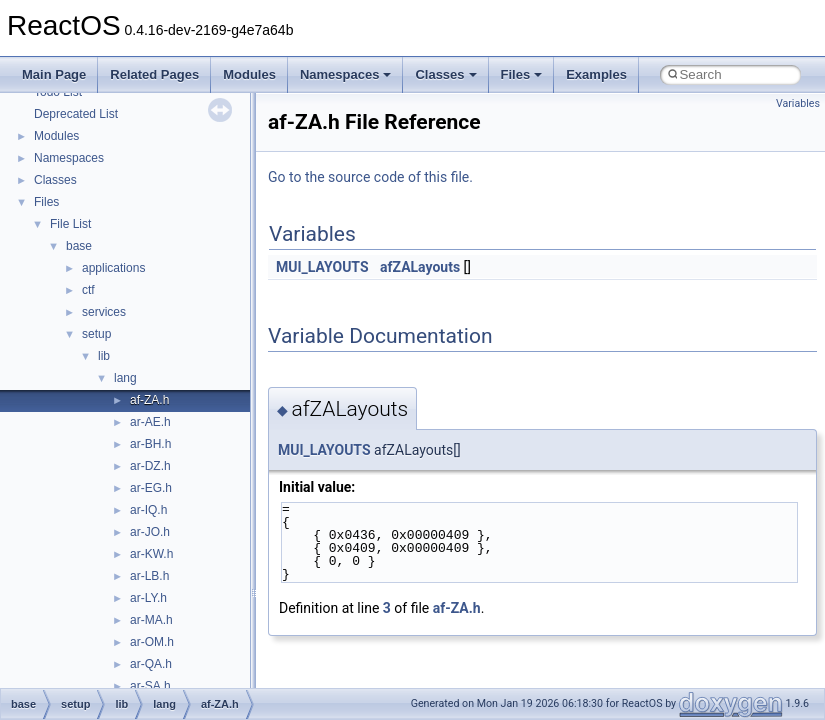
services (104, 312)
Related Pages (154, 74)
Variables (798, 103)
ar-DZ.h (150, 466)
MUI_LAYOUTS (322, 267)
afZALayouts (420, 267)
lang (125, 378)
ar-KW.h (151, 554)
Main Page (54, 74)
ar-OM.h (152, 642)
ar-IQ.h (148, 510)
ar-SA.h (150, 686)
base (79, 246)
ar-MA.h (151, 620)
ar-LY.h (148, 598)
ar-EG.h (151, 488)
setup (96, 334)
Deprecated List (76, 114)
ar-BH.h (150, 444)
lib (104, 356)
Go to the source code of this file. (370, 177)
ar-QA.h (151, 664)
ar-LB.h (149, 576)
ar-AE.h (150, 422)
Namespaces (346, 74)
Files (522, 74)
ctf (88, 290)
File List (70, 224)
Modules (249, 74)
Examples (596, 74)
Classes (445, 74)
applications (113, 268)
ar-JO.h (150, 532)
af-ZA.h (149, 400)
